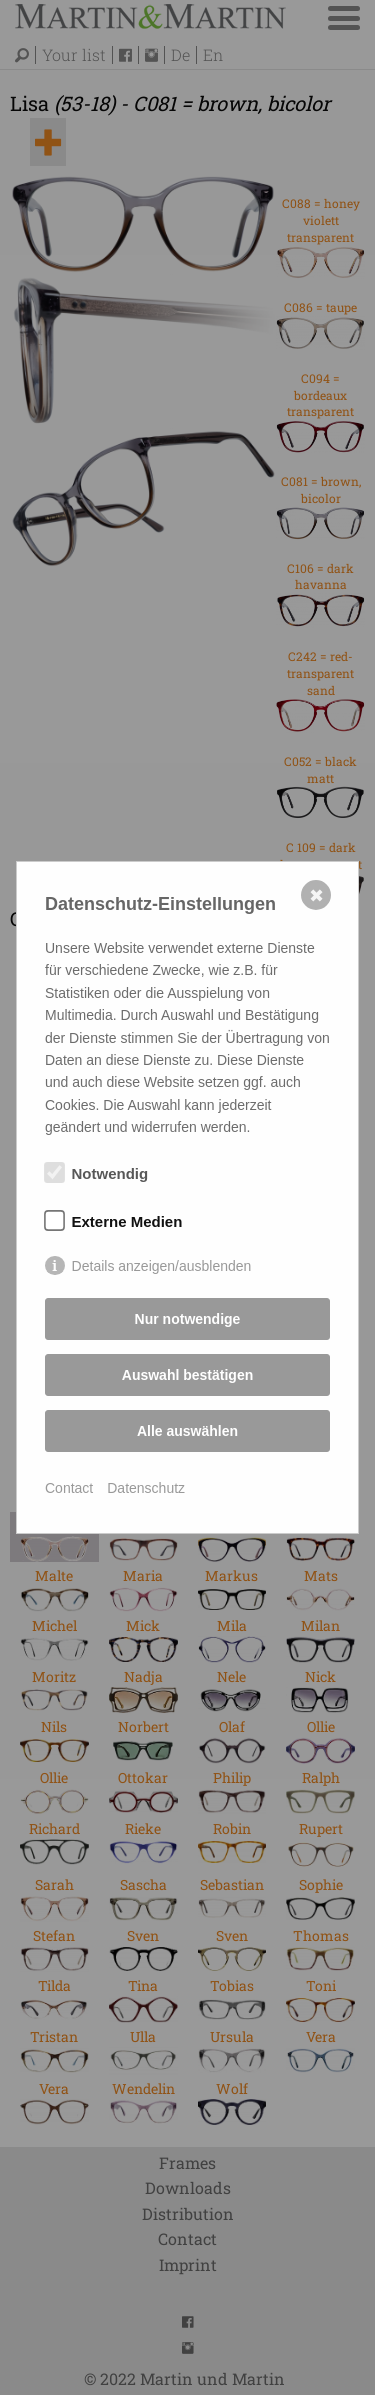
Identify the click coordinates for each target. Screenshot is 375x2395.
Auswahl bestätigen (187, 1375)
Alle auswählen (187, 1431)
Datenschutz (146, 1488)
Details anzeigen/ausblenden (162, 1266)
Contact (69, 1488)
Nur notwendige (188, 1319)
